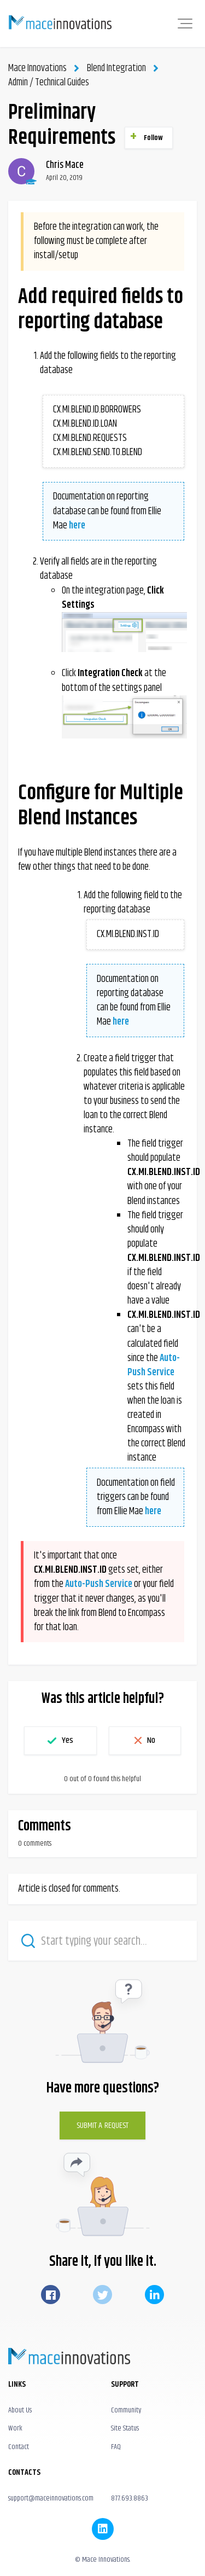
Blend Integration (116, 68)
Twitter (102, 2294)
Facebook (50, 2294)
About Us (20, 2410)
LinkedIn (154, 2294)
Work (15, 2428)
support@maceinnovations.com (50, 2498)
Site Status (125, 2428)
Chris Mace (65, 165)
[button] (185, 23)
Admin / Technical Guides (48, 82)
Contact (18, 2447)
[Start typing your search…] (102, 1941)
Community (126, 2410)
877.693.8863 (129, 2498)
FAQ (116, 2447)
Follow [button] (153, 138)
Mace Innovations (37, 68)
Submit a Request (103, 2125)
